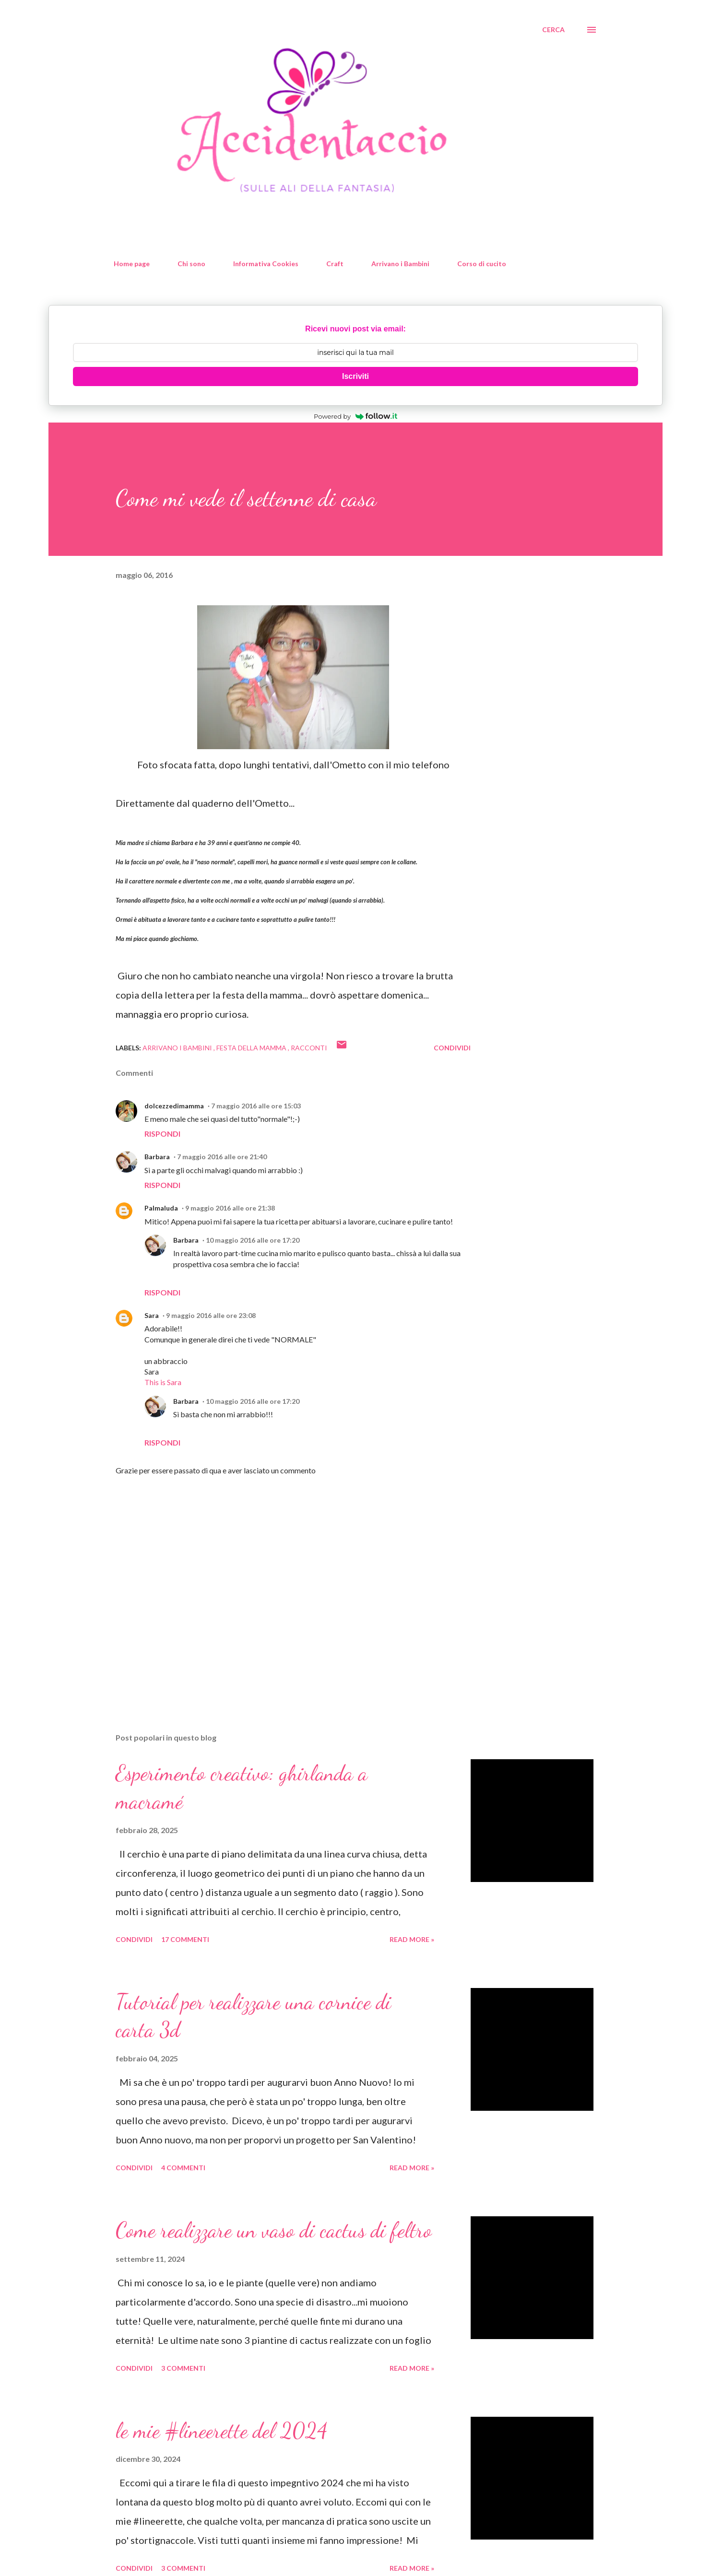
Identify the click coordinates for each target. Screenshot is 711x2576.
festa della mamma (252, 1048)
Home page (132, 263)
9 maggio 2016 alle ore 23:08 (211, 1315)
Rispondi (162, 1133)
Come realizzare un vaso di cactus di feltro (274, 2230)
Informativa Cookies (265, 263)
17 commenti (185, 1939)
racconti (309, 1048)
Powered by (355, 416)
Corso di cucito (481, 263)
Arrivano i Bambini (400, 263)
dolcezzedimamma (174, 1106)
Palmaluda (161, 1208)
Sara (151, 1315)
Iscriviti (355, 376)
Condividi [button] (452, 1048)
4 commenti (183, 2168)
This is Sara (162, 1382)
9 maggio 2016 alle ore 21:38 (230, 1208)
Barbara (157, 1157)
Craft (335, 263)
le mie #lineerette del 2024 (222, 2430)
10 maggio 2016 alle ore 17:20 (252, 1240)
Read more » (412, 1939)
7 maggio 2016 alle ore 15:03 (256, 1106)
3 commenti (183, 2368)
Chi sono (191, 263)
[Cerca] (553, 29)
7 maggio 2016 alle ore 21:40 (222, 1157)
